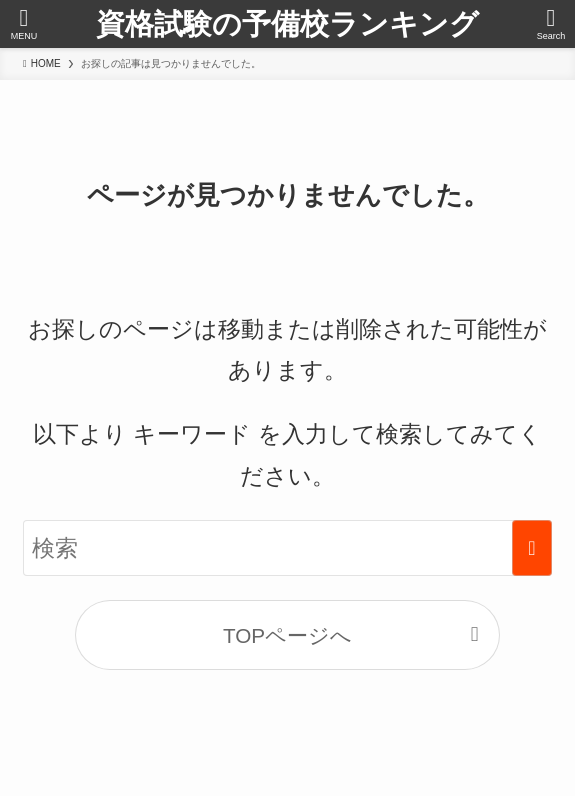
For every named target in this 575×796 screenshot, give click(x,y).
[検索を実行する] (532, 548)
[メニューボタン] (24, 24)
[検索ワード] (287, 548)
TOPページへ (287, 635)
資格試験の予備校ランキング (287, 24)
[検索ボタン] (551, 24)
